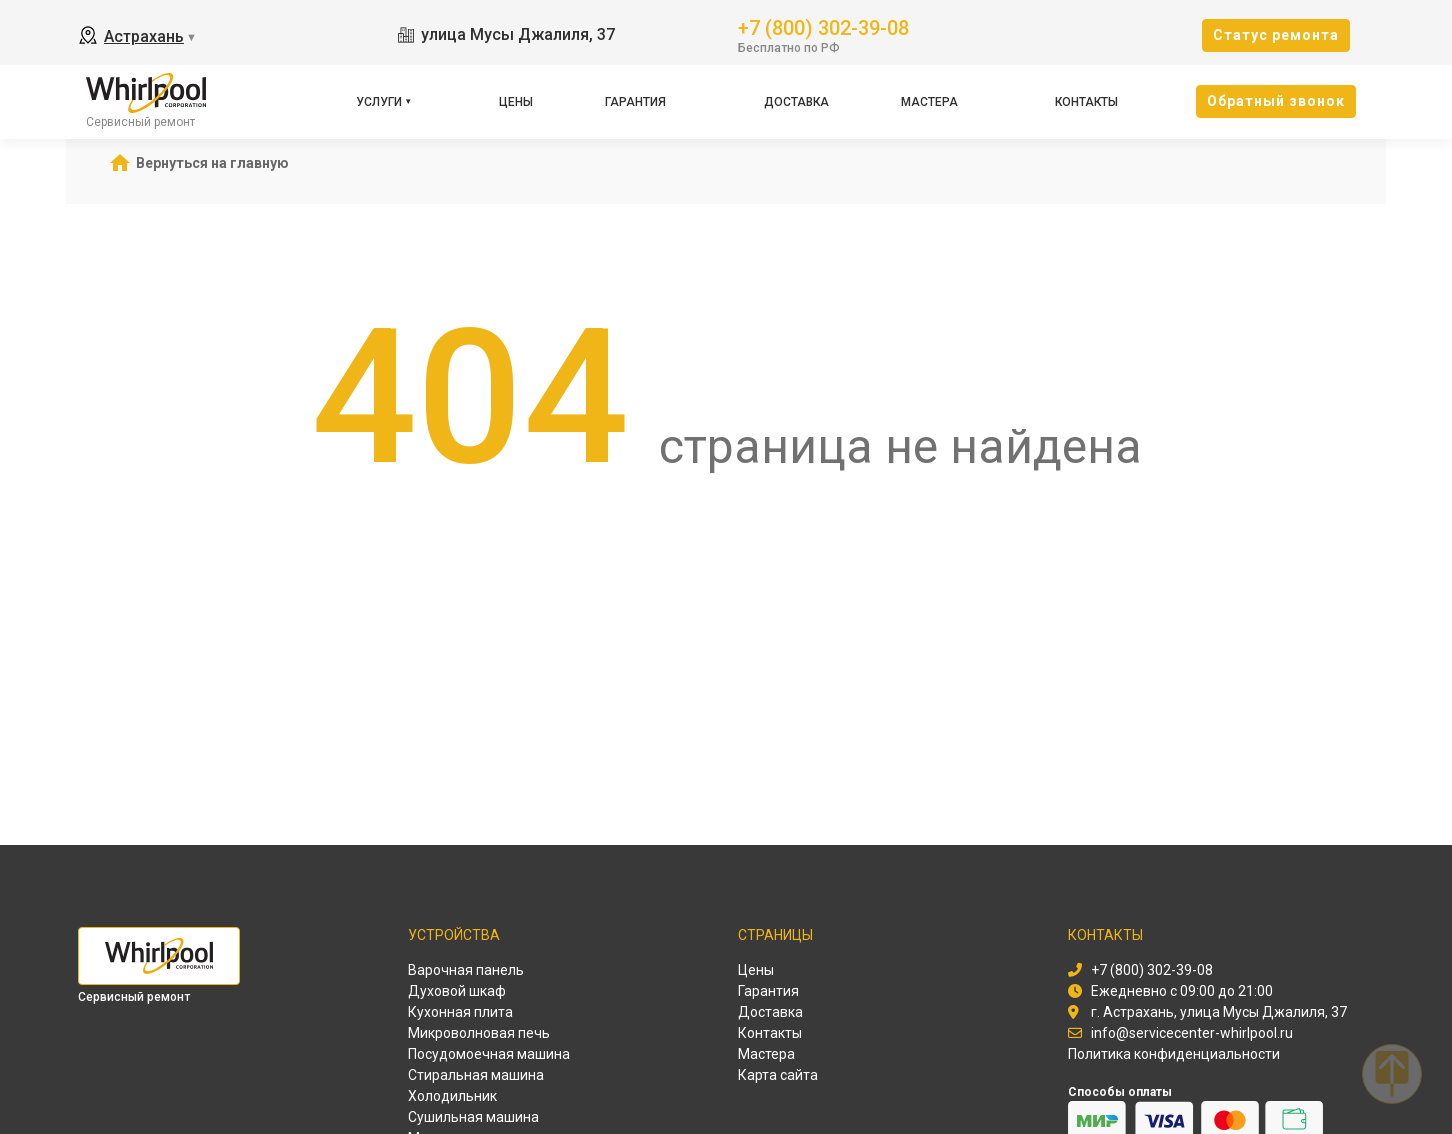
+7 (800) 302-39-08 (823, 26)
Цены (516, 102)
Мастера (929, 102)
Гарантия (635, 102)
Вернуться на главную (212, 163)
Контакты (1086, 102)
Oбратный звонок (1276, 101)
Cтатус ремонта (1276, 35)
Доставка (796, 102)
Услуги (379, 102)
